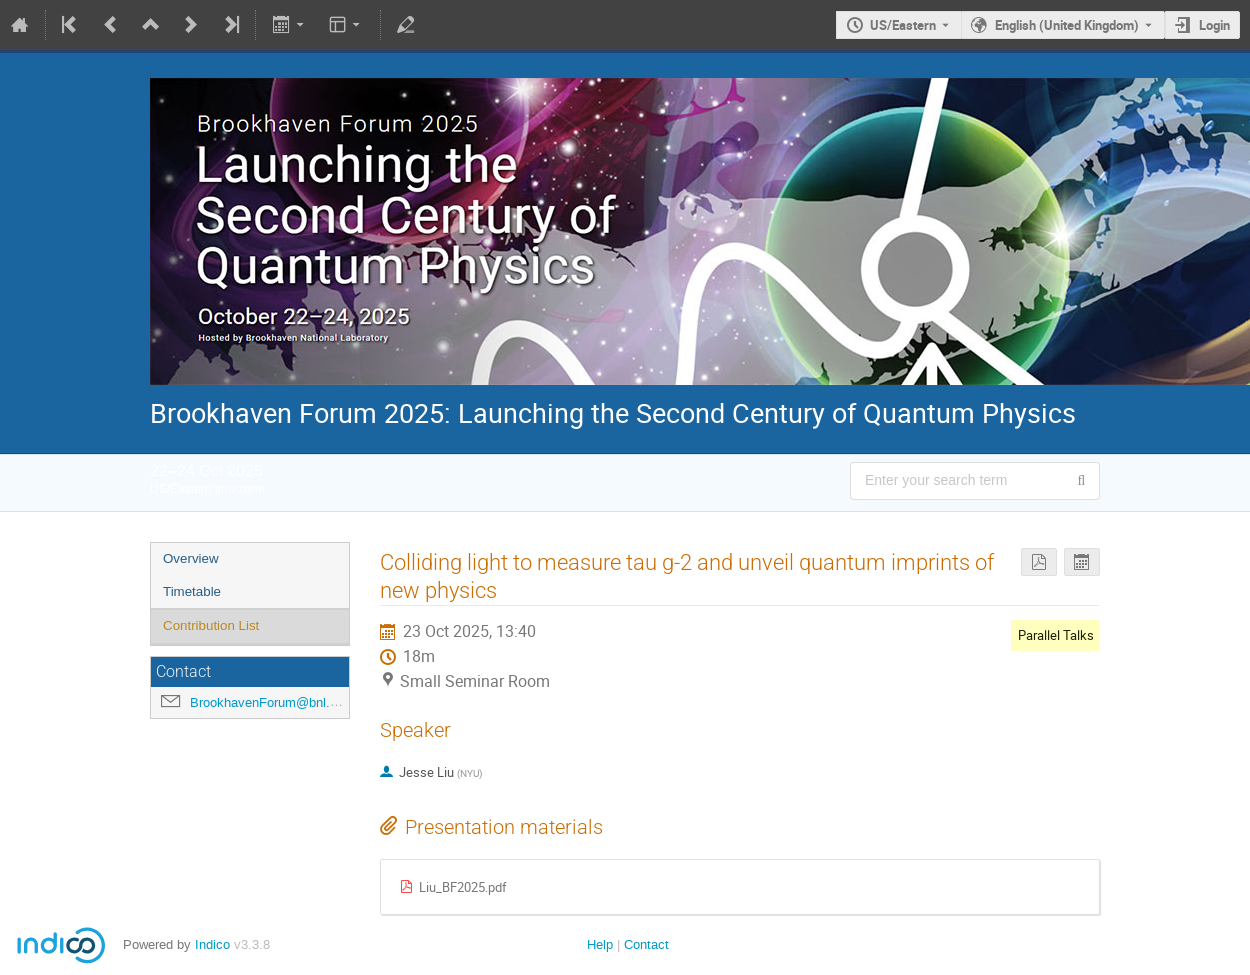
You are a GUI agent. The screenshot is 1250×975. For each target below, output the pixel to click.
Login (1214, 25)
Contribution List (211, 625)
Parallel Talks (1056, 635)
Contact (646, 944)
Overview (191, 558)
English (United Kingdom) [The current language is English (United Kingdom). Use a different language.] (1067, 25)
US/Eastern (903, 25)
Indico (212, 944)
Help (600, 944)
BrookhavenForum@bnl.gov (270, 702)
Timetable (192, 591)
